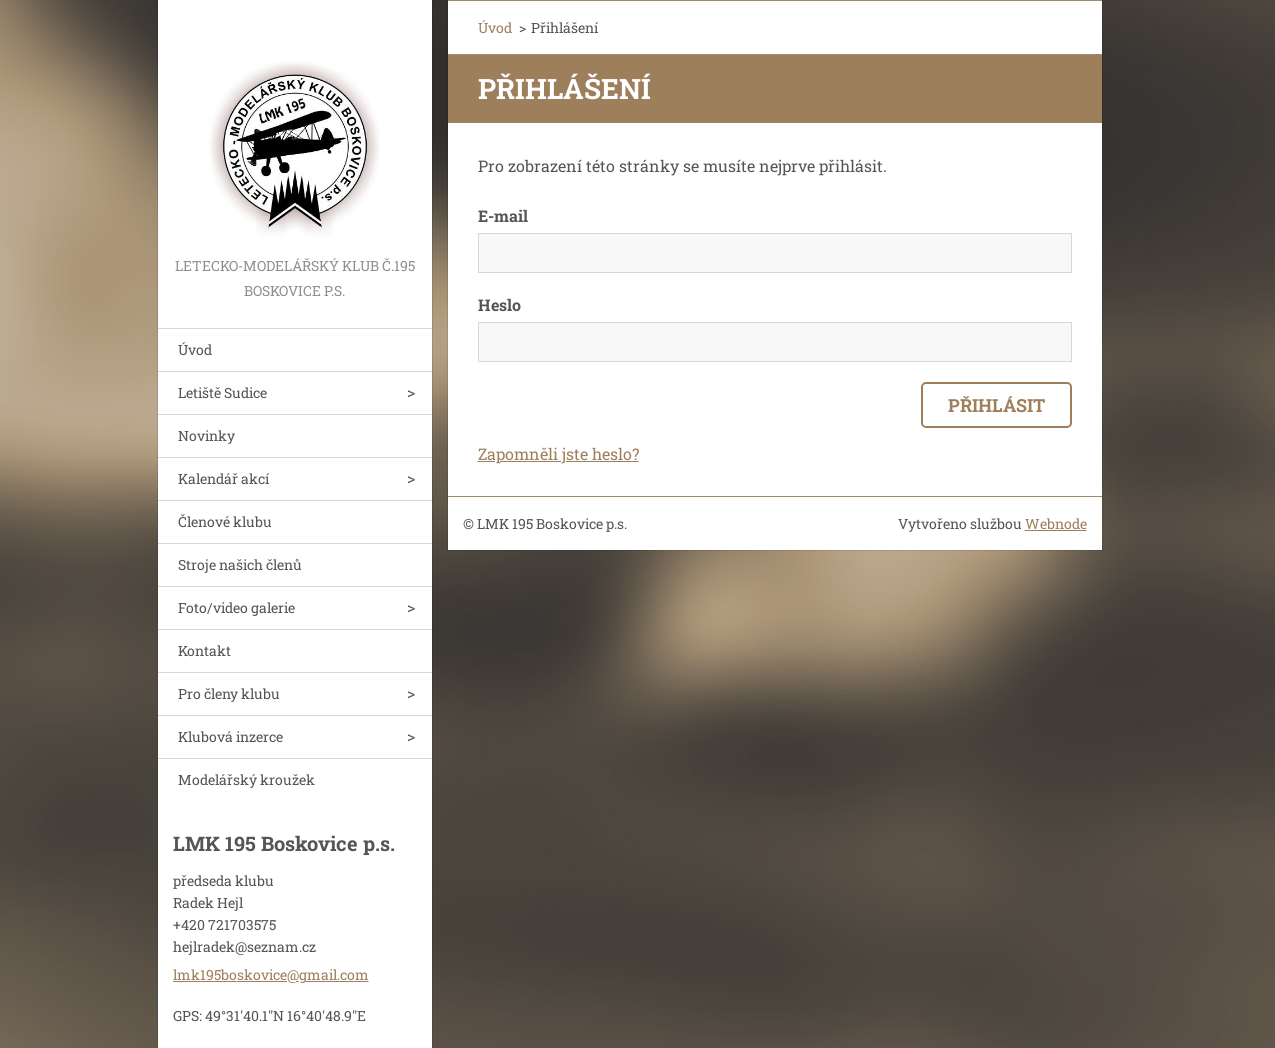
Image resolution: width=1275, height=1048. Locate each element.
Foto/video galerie (236, 607)
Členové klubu (225, 521)
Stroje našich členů (240, 564)
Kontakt (204, 650)
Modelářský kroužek (246, 779)
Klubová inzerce (230, 736)
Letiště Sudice (222, 392)
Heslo (499, 304)
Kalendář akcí (223, 478)
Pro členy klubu (229, 693)
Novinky (206, 435)
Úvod (195, 349)
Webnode (1056, 523)
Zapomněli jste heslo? (558, 453)
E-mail (503, 215)
